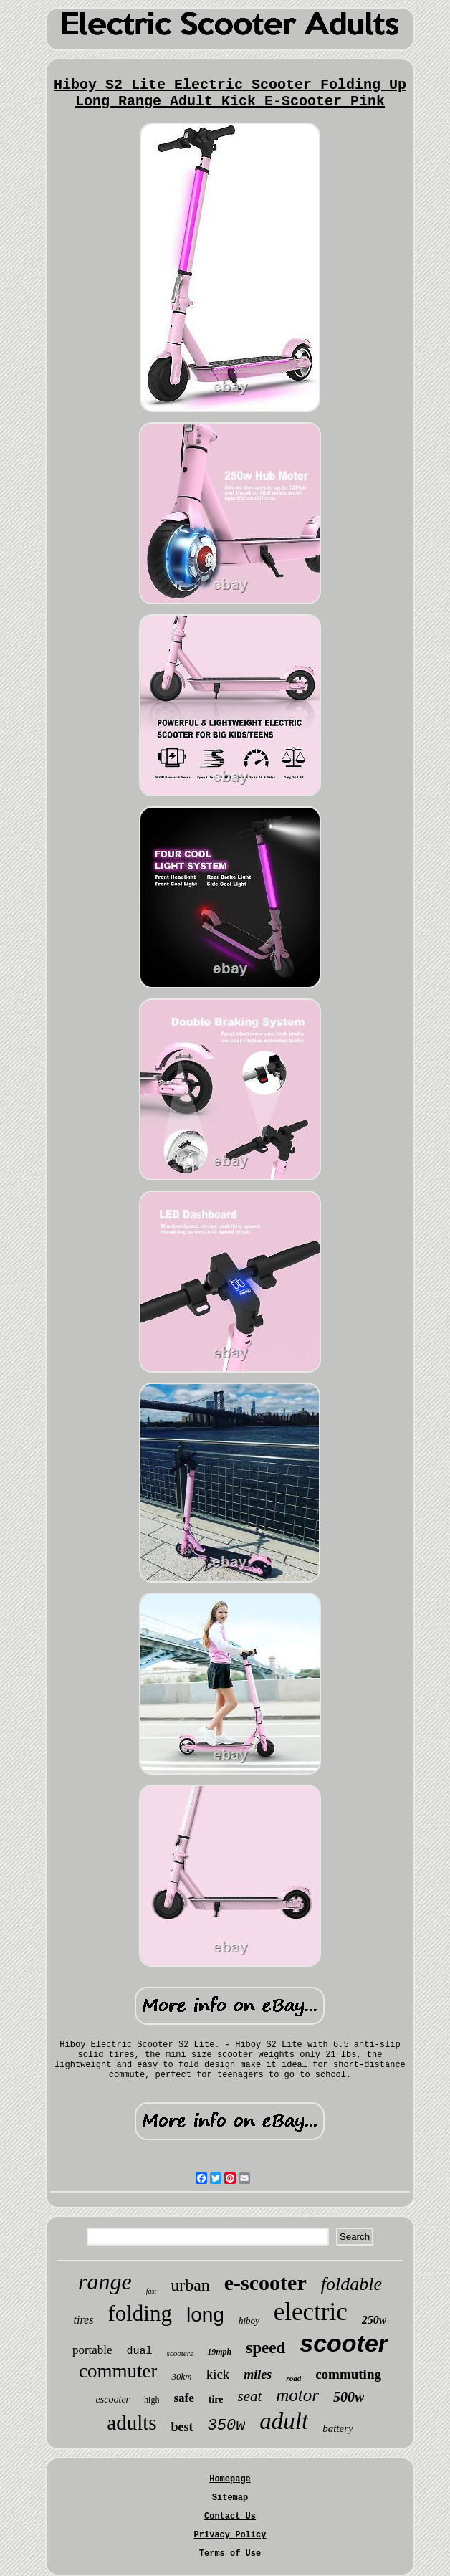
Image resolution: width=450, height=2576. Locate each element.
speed (265, 2348)
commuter (118, 2371)
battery (337, 2428)
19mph (219, 2352)
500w (348, 2397)
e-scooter (265, 2282)
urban (190, 2285)
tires (84, 2320)
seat (249, 2396)
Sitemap (230, 2498)
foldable (351, 2284)
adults (131, 2422)
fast (151, 2291)
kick (218, 2374)
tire (216, 2399)
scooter (344, 2343)
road (293, 2378)
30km (181, 2376)
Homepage (230, 2479)
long (205, 2315)
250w (374, 2320)
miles (258, 2374)
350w (227, 2426)
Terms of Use (230, 2554)
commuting (348, 2374)
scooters (180, 2353)
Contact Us (230, 2516)
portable (92, 2350)
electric (311, 2312)
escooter (113, 2399)
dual (140, 2351)
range (105, 2281)
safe (183, 2398)
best (182, 2427)
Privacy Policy (230, 2535)
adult (283, 2421)
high (151, 2400)
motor (297, 2395)
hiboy (249, 2320)
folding (139, 2313)
